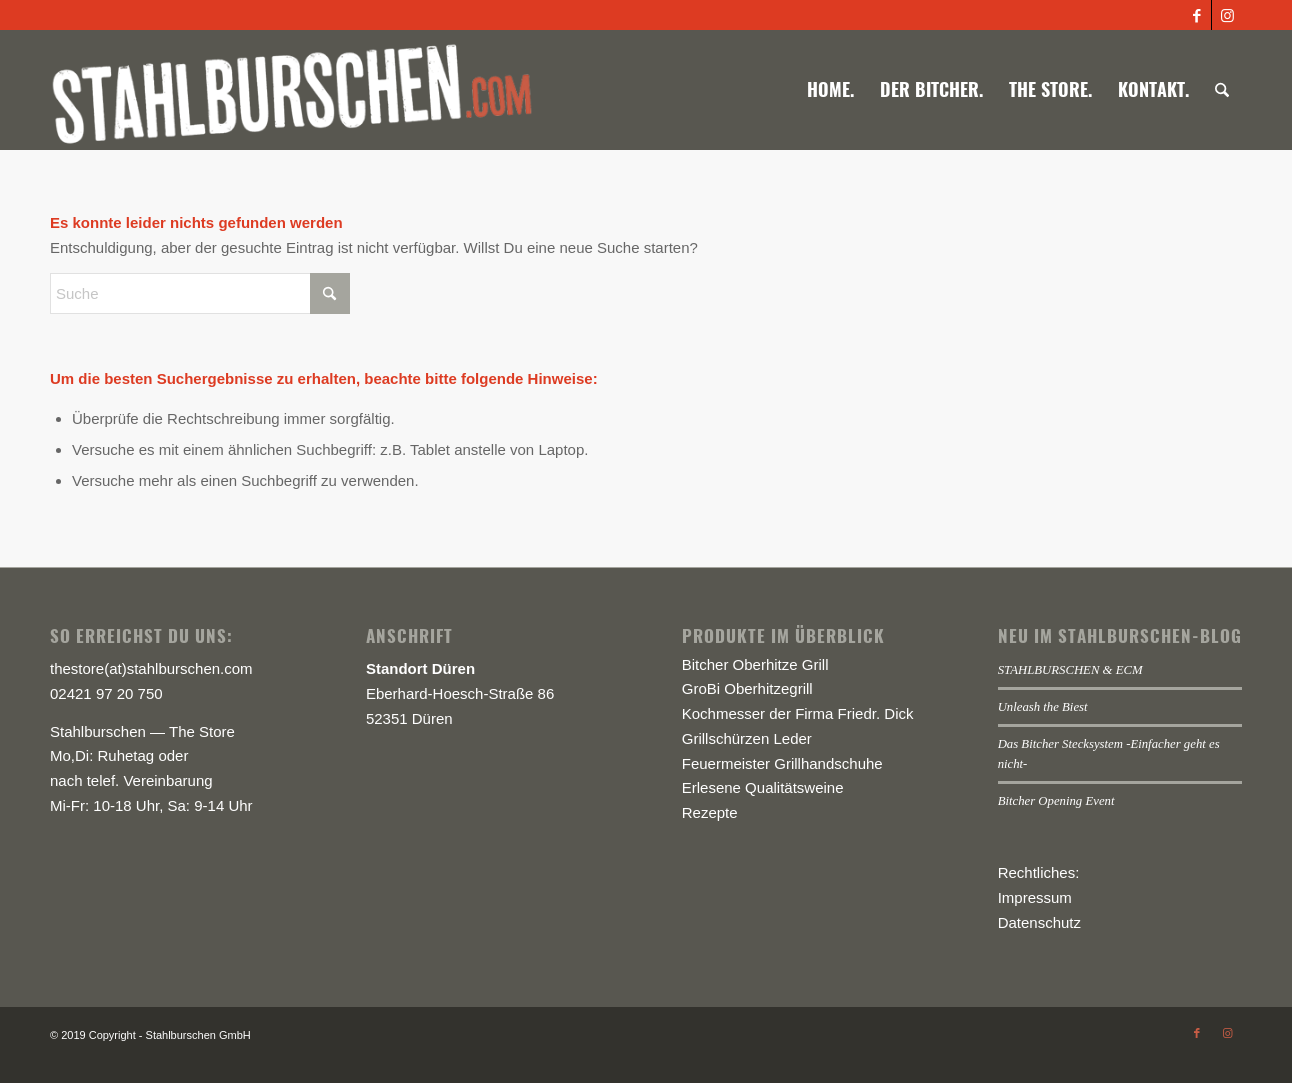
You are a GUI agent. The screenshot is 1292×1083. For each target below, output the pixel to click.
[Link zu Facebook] (1196, 15)
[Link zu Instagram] (1227, 15)
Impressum (1035, 897)
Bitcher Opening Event (1056, 801)
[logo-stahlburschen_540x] (292, 90)
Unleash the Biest (1043, 707)
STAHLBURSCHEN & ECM (1070, 670)
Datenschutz (1039, 922)
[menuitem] (830, 90)
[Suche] (1222, 90)
